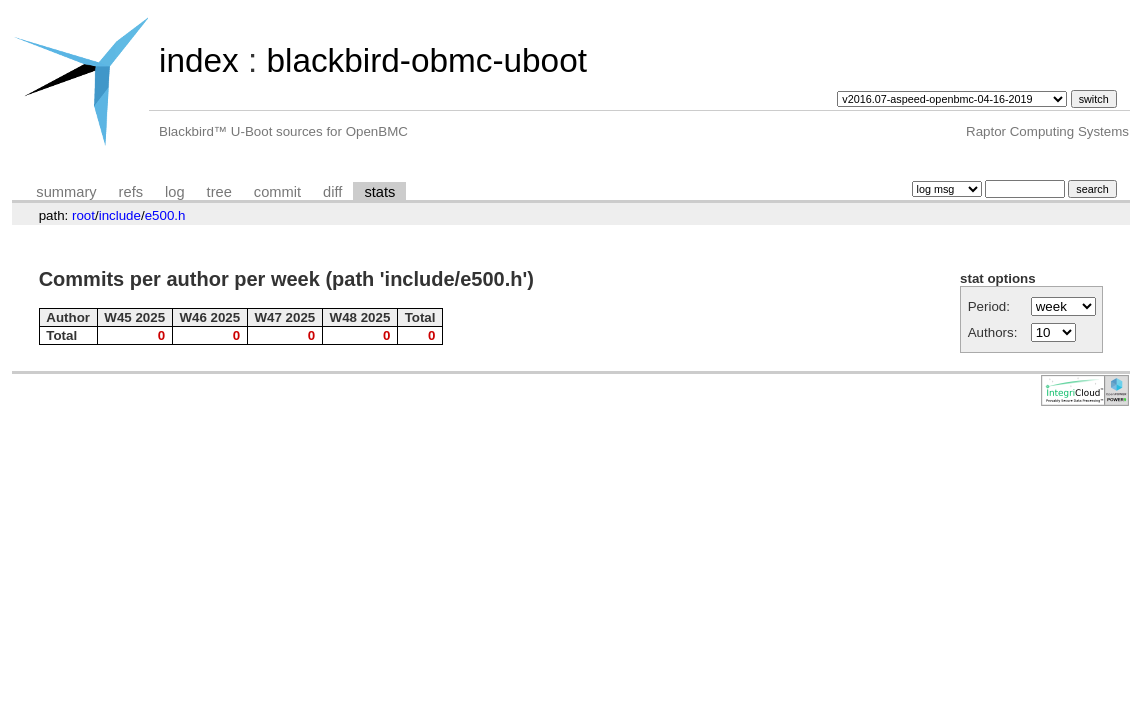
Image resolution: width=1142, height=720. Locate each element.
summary (66, 192)
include (120, 215)
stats (379, 192)
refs (131, 192)
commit (277, 192)
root (83, 215)
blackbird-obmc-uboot (426, 60)
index (199, 60)
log (175, 192)
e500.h (165, 215)
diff (332, 192)
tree (219, 192)
